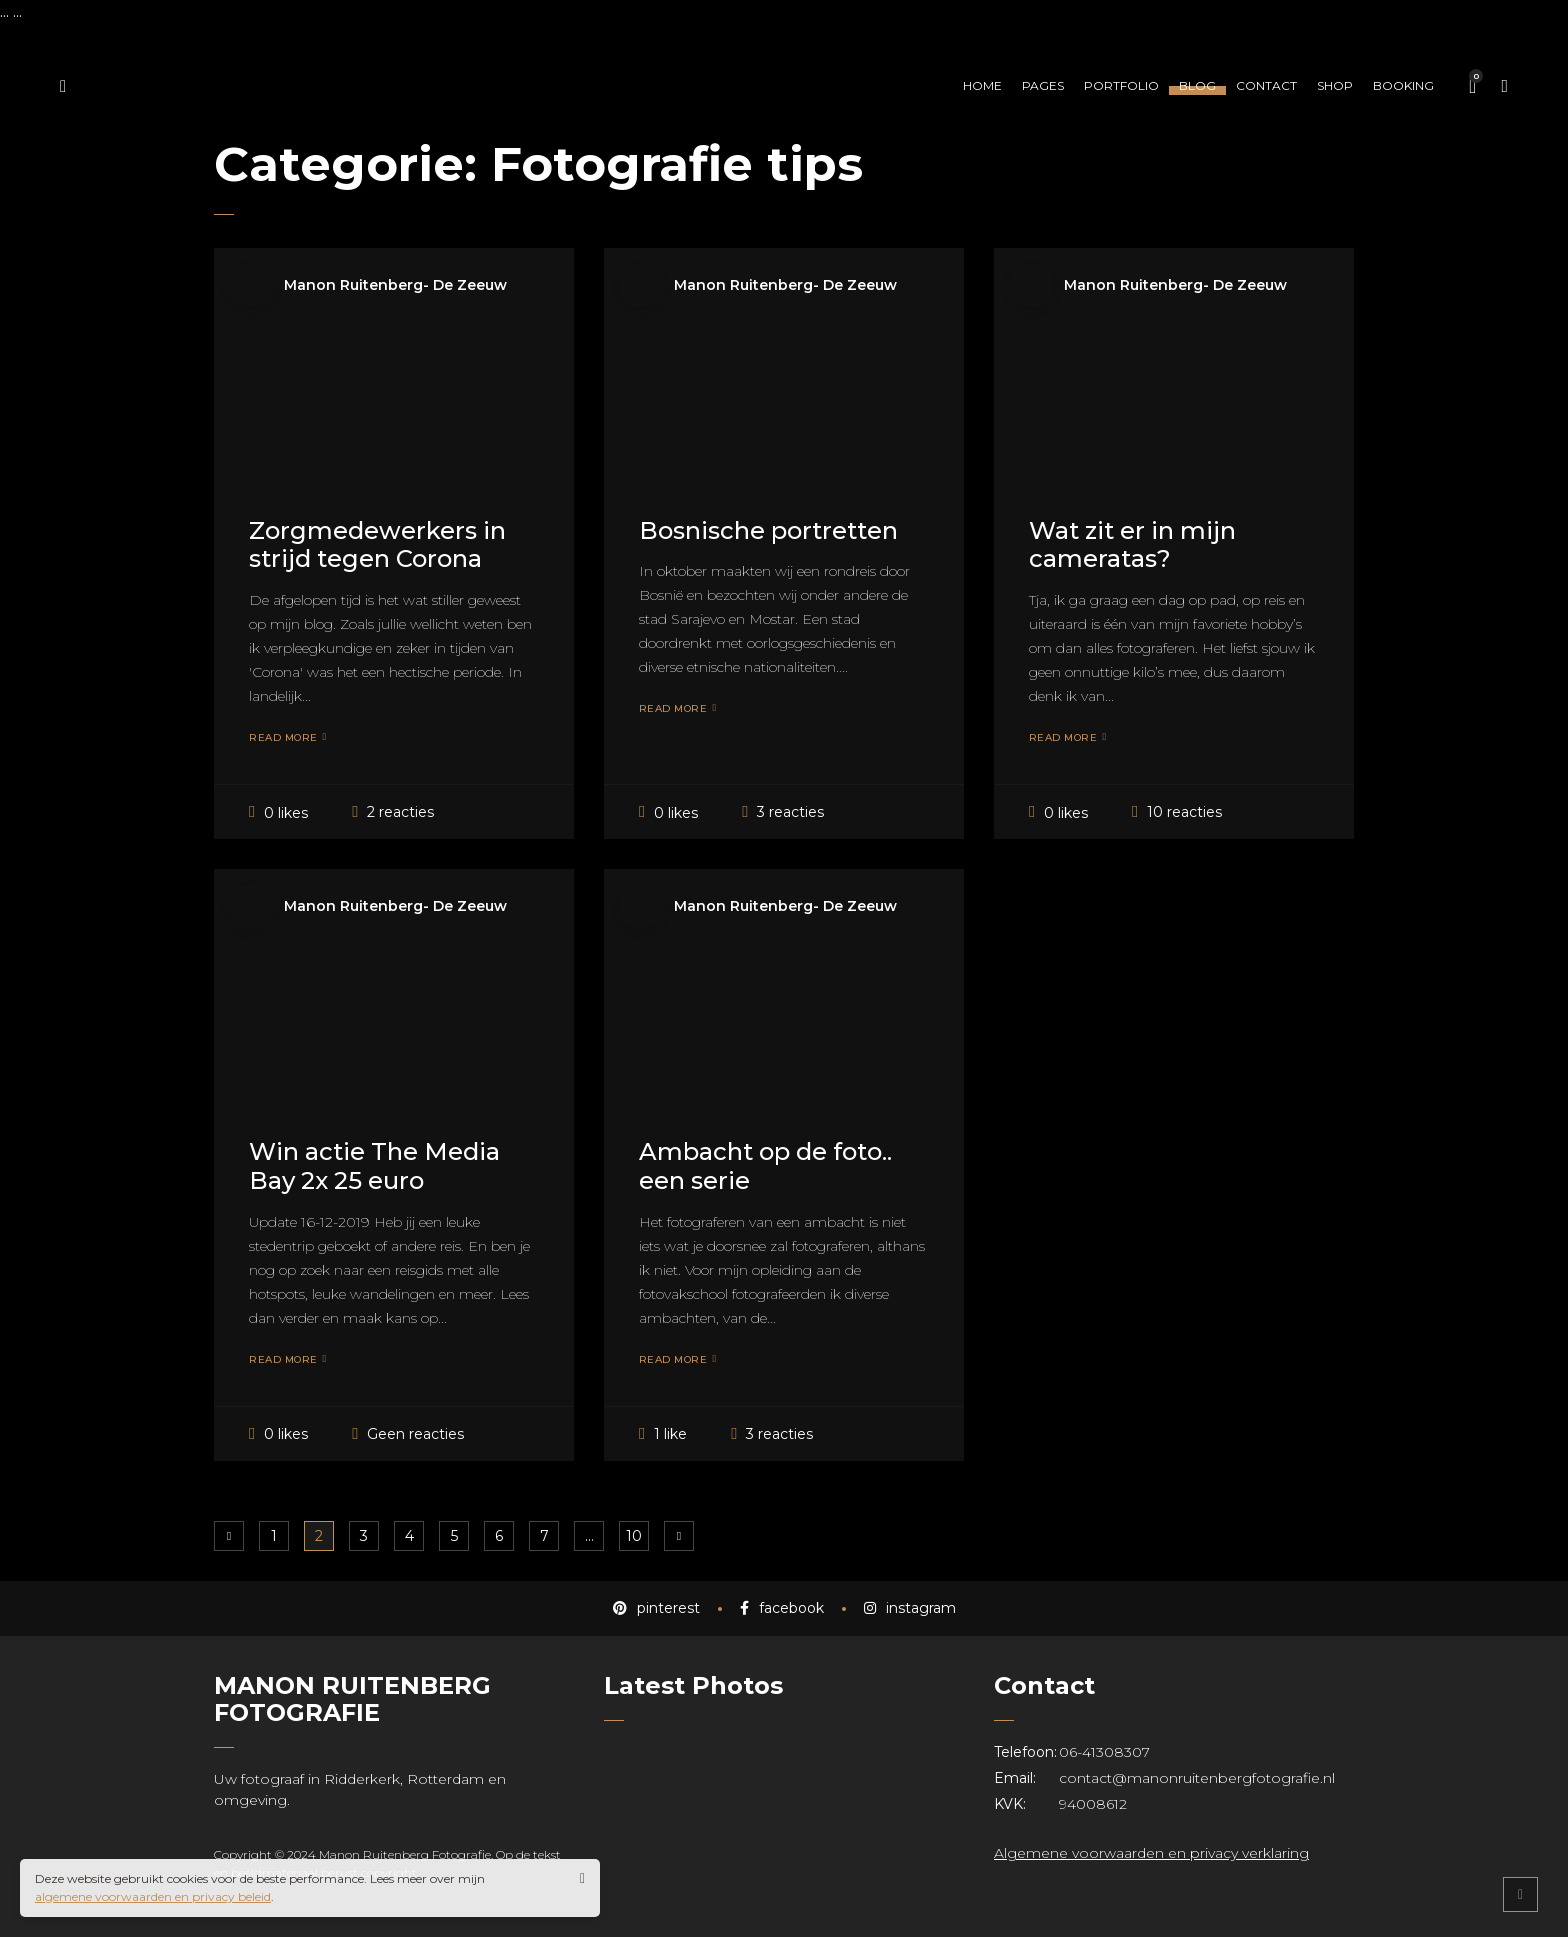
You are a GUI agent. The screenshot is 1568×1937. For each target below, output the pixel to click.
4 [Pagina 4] (409, 1536)
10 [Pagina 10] (634, 1536)
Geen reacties (415, 1434)
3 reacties (790, 812)
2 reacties (400, 812)
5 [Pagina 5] (454, 1536)
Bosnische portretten (768, 530)
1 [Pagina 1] (274, 1536)
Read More (283, 738)
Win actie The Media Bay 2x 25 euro (374, 1166)
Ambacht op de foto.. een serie (765, 1166)
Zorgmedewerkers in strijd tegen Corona (377, 545)
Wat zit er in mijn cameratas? (1132, 545)
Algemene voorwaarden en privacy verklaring (1151, 1853)
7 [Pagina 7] (544, 1536)
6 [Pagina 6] (499, 1536)
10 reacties (1184, 812)
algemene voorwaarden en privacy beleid (153, 1896)
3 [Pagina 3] (364, 1536)
